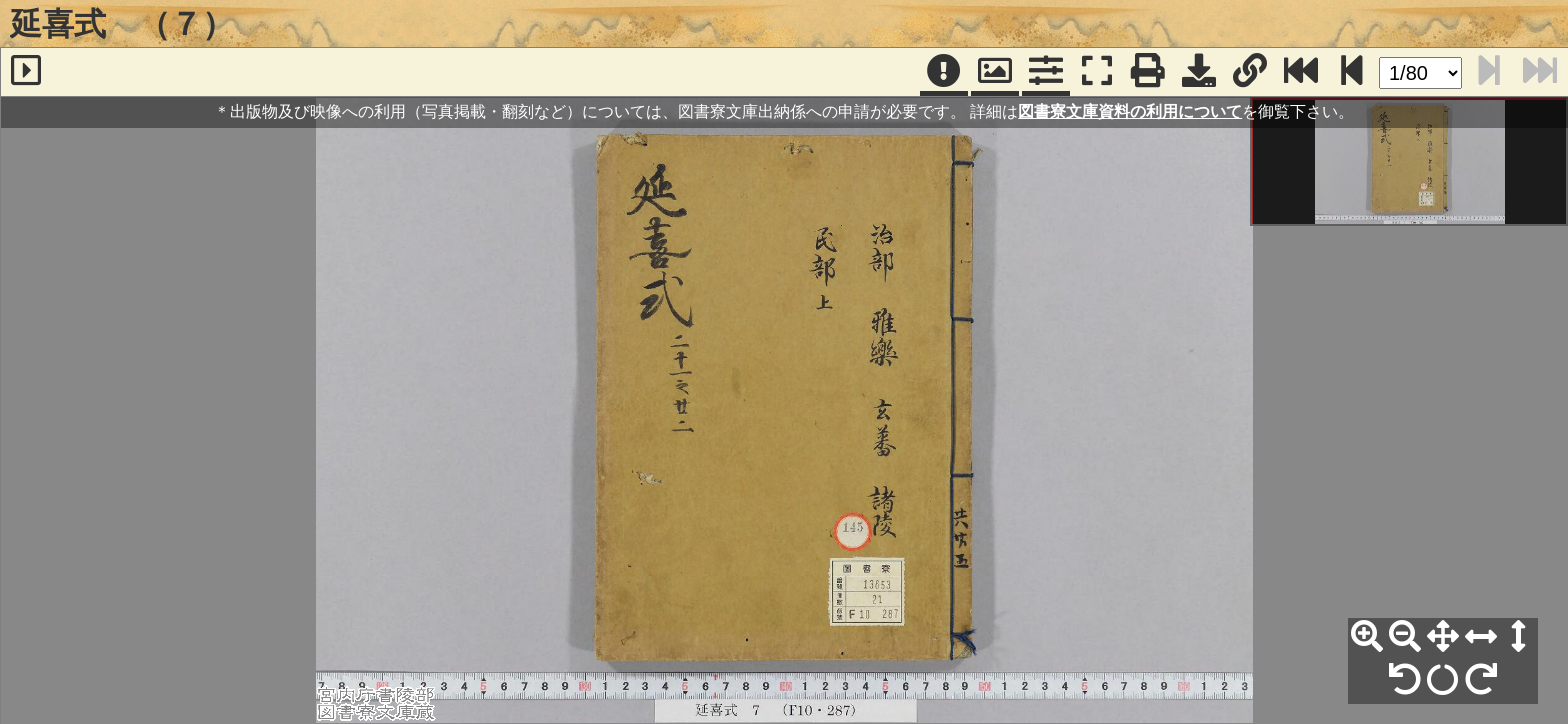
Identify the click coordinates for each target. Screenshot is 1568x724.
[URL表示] (1250, 72)
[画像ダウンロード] (1199, 72)
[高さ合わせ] (1519, 637)
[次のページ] (1352, 72)
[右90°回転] (1481, 680)
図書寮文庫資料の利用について (1130, 111)
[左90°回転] (1405, 680)
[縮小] (1405, 637)
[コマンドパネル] (1046, 72)
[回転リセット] (1443, 680)
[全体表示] (1443, 637)
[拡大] (1367, 637)
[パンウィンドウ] (995, 72)
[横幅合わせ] (1481, 637)
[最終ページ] (1301, 72)
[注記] (944, 72)
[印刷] (1148, 72)
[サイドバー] (26, 72)
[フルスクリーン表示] (1097, 72)
